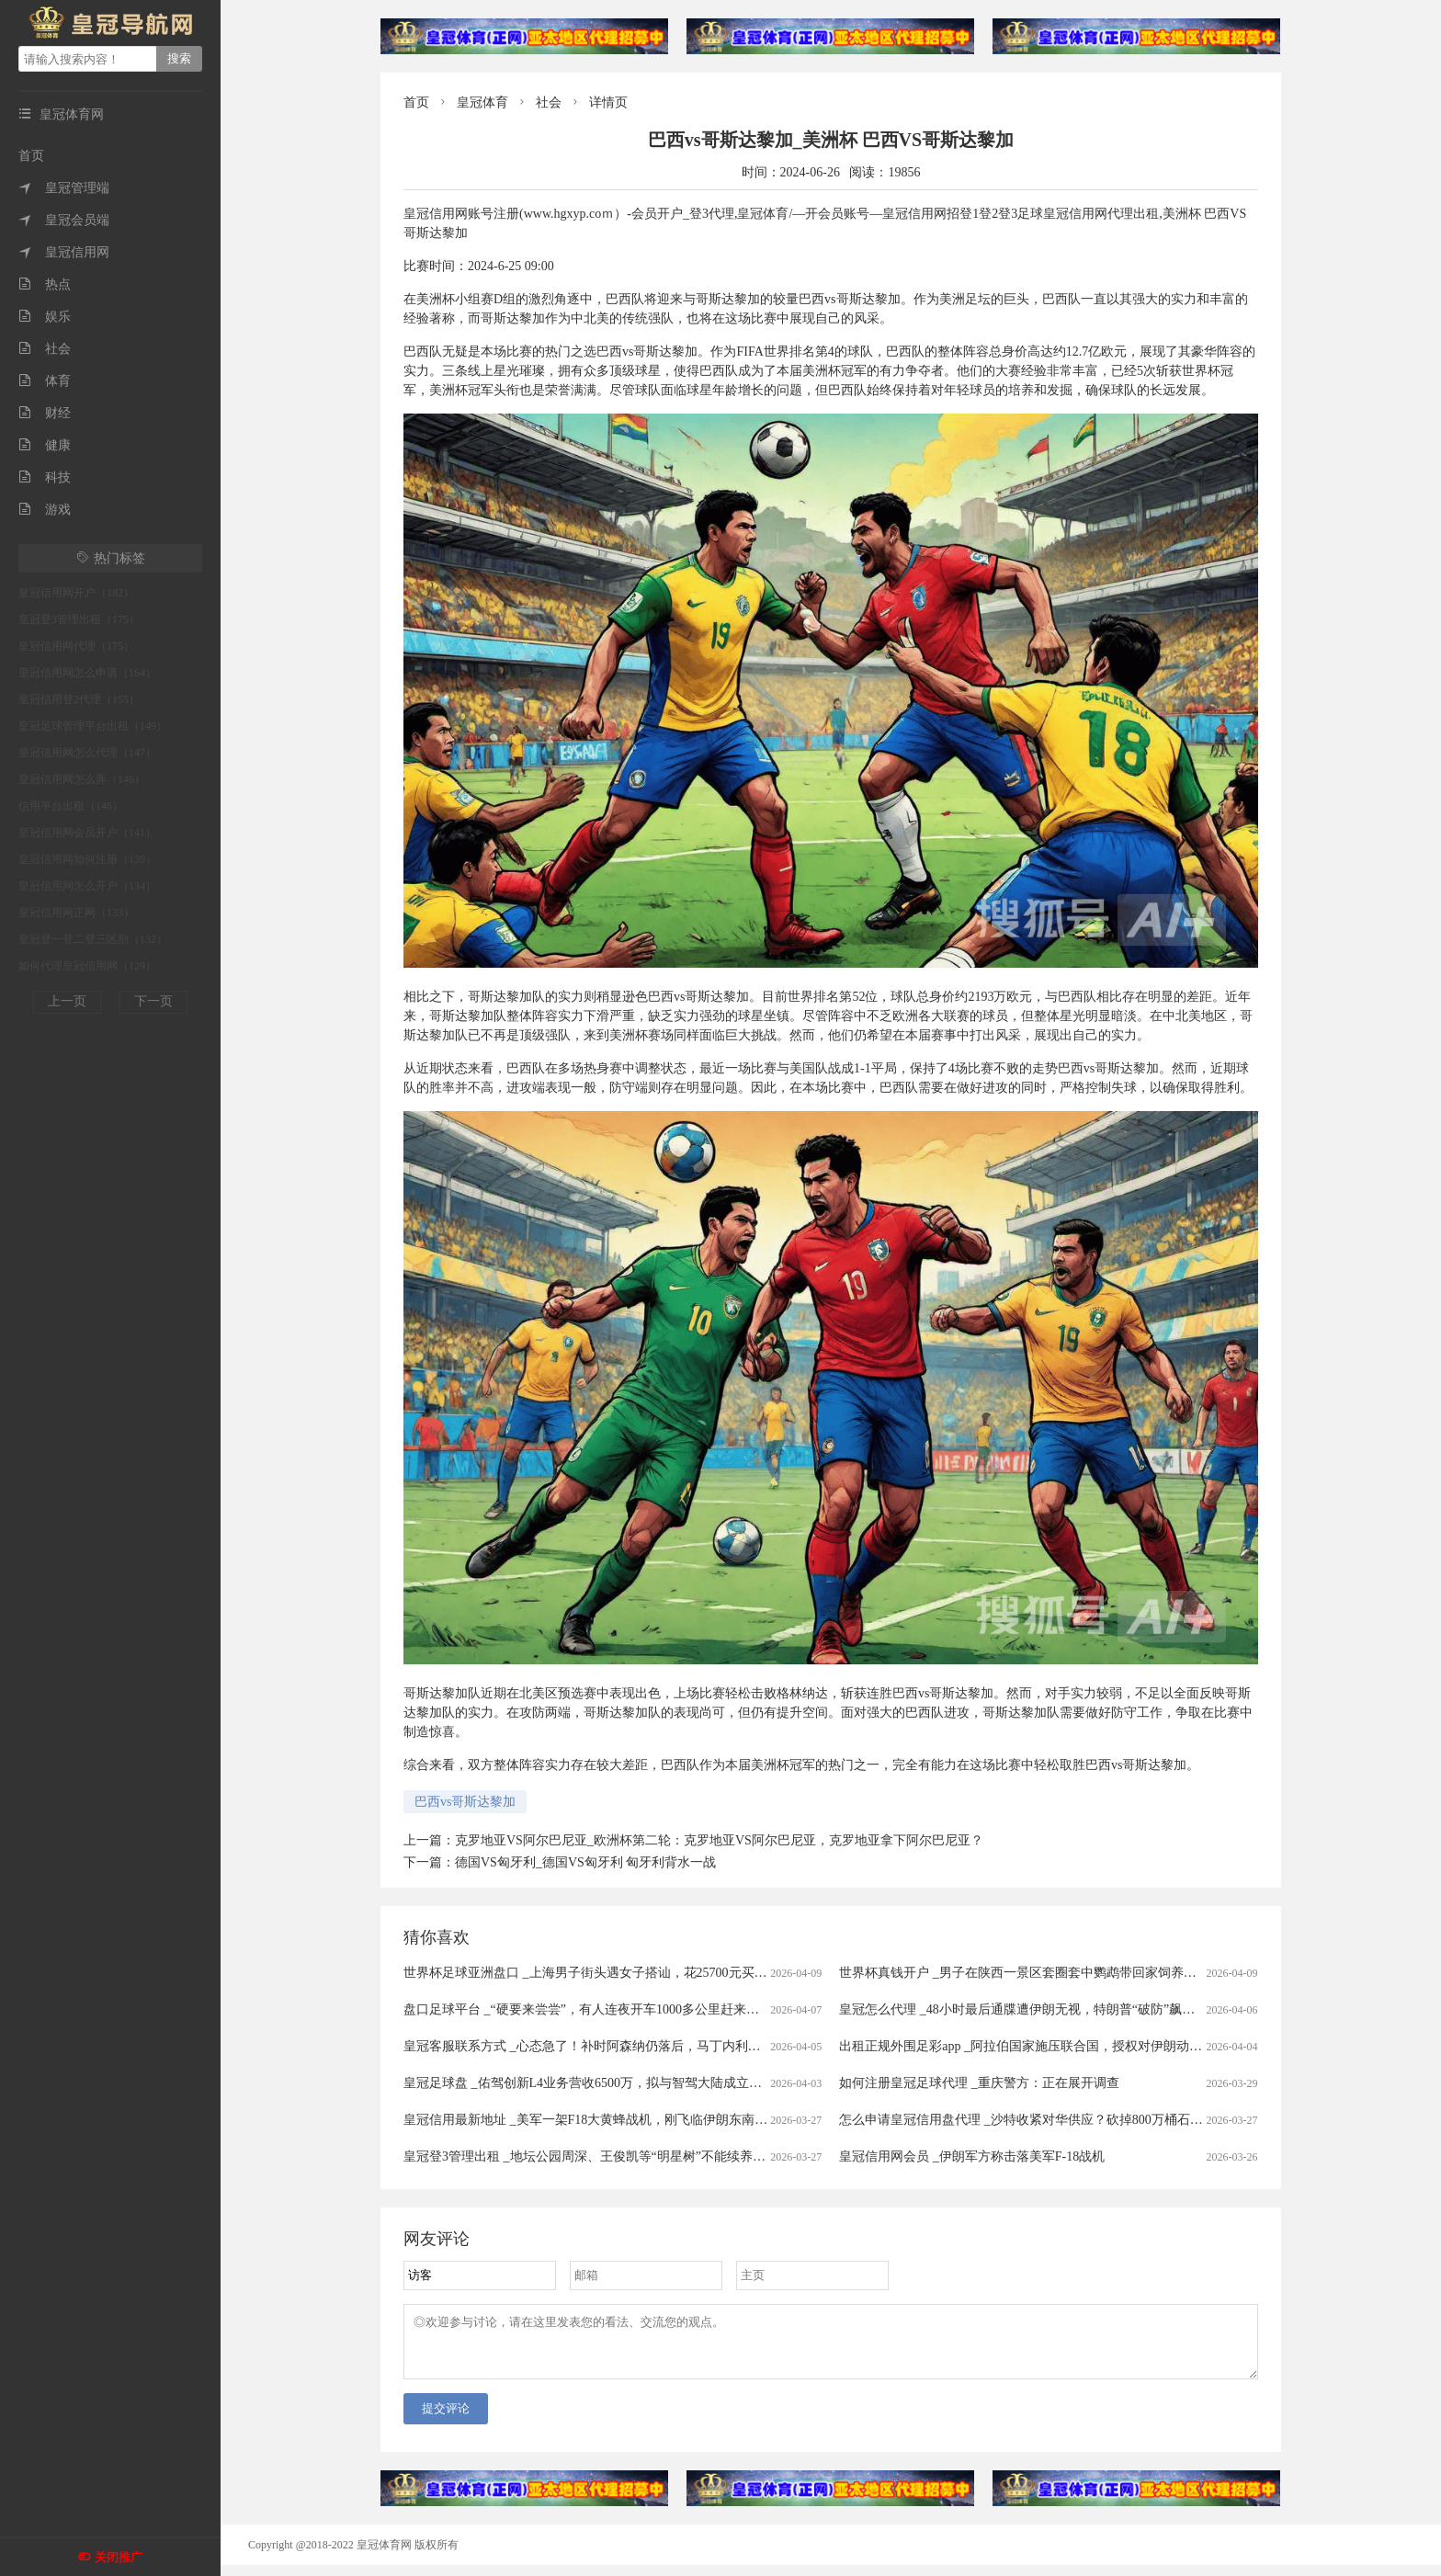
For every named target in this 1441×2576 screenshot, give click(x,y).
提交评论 (446, 2419)
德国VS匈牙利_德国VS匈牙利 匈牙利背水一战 (585, 1862)
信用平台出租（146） (70, 806)
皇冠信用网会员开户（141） (87, 832)
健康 (44, 445)
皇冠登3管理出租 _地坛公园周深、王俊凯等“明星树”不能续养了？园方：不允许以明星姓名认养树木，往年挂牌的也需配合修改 (764, 2156)
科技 (44, 477)
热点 (44, 284)
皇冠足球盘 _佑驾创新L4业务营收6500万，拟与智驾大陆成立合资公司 (601, 2083)
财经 (44, 413)
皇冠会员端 (63, 220)
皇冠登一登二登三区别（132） (92, 939)
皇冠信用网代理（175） (76, 646)
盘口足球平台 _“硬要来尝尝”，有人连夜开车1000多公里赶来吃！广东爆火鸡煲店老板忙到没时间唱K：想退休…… (727, 2009)
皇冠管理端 (63, 188)
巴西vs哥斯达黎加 (465, 1802)
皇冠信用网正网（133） (76, 912)
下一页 (153, 1001)
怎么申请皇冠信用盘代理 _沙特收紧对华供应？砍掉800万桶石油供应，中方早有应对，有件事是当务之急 (1137, 2120)
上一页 (67, 1001)
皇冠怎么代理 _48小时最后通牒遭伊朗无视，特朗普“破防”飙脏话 (1023, 2009)
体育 (44, 381)
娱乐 (44, 316)
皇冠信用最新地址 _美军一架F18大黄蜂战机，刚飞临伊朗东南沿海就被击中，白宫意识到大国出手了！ (694, 2120)
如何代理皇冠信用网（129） (87, 965)
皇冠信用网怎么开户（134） (87, 885)
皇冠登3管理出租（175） (79, 619)
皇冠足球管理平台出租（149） (92, 726)
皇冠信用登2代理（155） (79, 699)
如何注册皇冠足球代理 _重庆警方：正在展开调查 (979, 2083)
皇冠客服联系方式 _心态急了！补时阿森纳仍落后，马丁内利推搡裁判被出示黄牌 (633, 2046)
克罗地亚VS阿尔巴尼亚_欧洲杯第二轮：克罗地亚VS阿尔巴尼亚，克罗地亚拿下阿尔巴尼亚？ (719, 1840)
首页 (31, 156)
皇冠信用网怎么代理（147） (87, 752)
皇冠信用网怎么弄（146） (81, 779)
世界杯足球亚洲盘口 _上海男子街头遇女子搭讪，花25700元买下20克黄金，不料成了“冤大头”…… (681, 1973)
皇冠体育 (482, 102)
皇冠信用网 (63, 252)
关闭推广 (118, 2557)
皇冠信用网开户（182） (76, 592)
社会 (44, 349)
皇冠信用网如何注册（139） (87, 859)
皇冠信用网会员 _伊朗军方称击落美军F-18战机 (972, 2156)
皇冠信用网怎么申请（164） (87, 672)
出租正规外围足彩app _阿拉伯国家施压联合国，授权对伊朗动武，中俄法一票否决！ (1078, 2046)
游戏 (44, 509)
